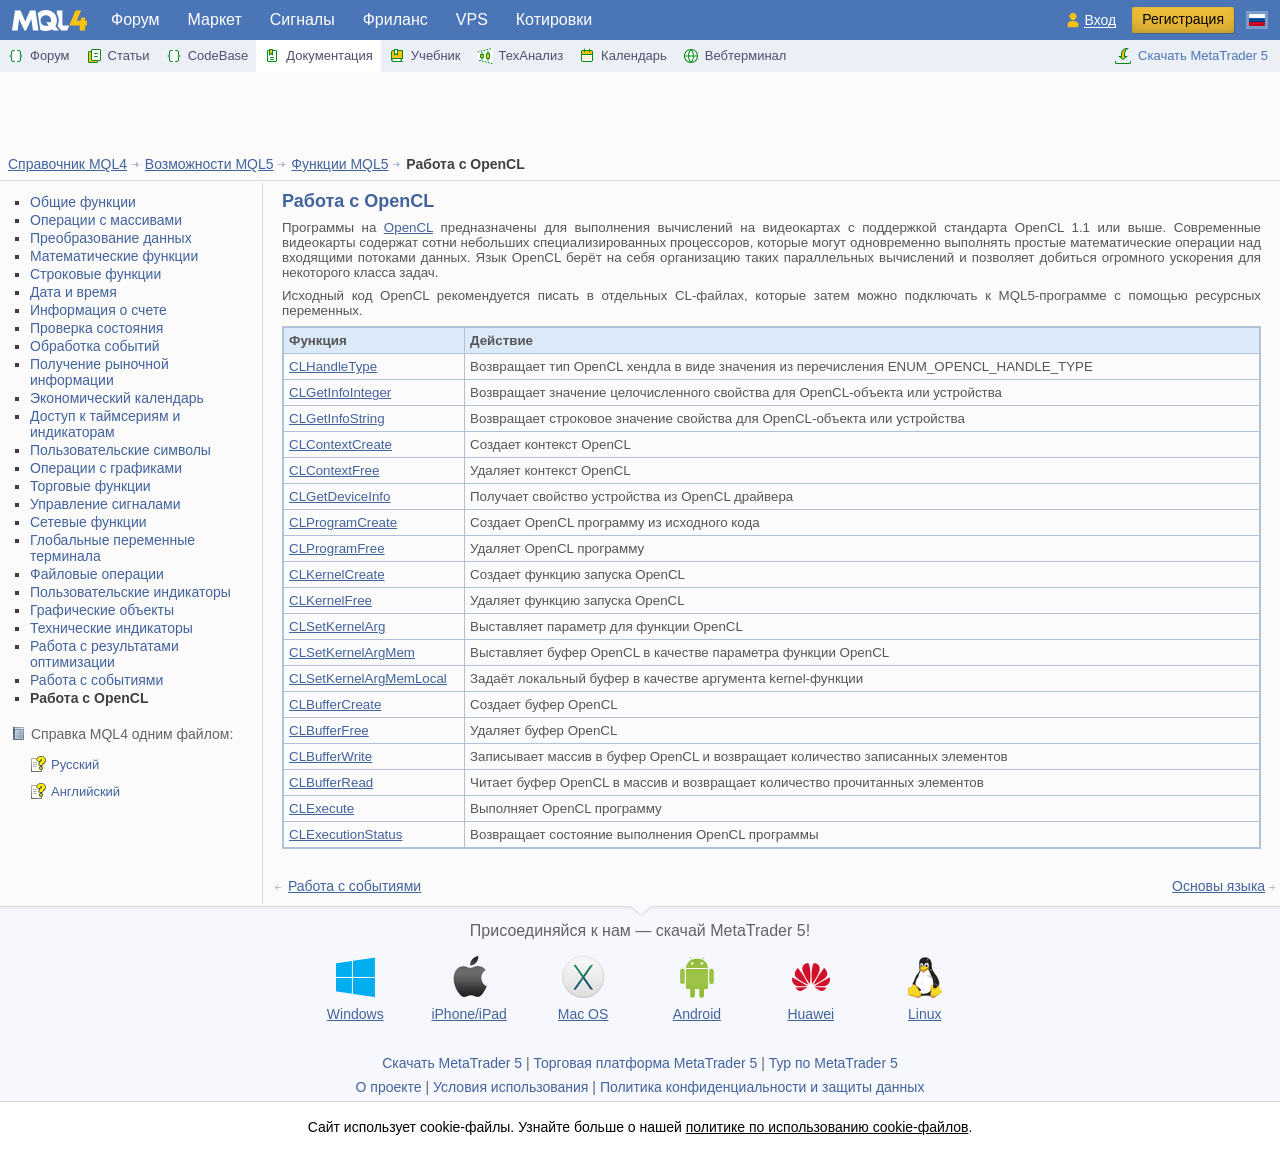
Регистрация (1183, 19)
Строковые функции (95, 274)
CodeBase (207, 56)
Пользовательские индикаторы (130, 592)
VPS (472, 19)
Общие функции (83, 202)
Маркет (215, 19)
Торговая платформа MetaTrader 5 (646, 1063)
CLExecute (321, 808)
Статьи (118, 56)
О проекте (389, 1087)
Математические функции (114, 256)
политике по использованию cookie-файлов (827, 1127)
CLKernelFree (330, 600)
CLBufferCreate (335, 704)
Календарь (623, 56)
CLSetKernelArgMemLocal (368, 678)
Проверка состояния (96, 328)
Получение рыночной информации (99, 372)
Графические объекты (102, 610)
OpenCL (408, 227)
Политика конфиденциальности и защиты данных (762, 1087)
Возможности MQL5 (209, 164)
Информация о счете (98, 310)
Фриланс (395, 19)
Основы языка (1218, 886)
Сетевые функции (88, 522)
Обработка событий (95, 346)
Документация (318, 56)
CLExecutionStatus (345, 834)
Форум (135, 19)
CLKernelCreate (337, 574)
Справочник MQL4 (67, 164)
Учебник (425, 56)
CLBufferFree (329, 730)
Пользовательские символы (120, 450)
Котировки (554, 19)
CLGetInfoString (337, 418)
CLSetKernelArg (337, 626)
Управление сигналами (105, 504)
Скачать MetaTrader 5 (1191, 56)
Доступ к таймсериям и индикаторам (105, 424)
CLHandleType (333, 366)
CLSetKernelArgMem (352, 652)
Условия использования (510, 1087)
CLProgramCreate (343, 522)
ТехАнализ (520, 56)
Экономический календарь (117, 398)
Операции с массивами (106, 220)
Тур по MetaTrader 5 (833, 1063)
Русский (75, 764)
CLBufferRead (331, 782)
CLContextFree (334, 470)
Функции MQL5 (339, 164)
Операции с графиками (106, 468)
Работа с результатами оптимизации (104, 654)
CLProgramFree (337, 548)
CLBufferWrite (330, 756)
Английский (85, 791)
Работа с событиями (96, 680)
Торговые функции (90, 486)
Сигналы (302, 19)
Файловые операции (97, 574)
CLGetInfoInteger (340, 392)
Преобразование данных (111, 238)
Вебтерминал (735, 56)
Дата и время (73, 292)
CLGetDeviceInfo (340, 496)
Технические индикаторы (111, 628)
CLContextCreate (340, 444)
